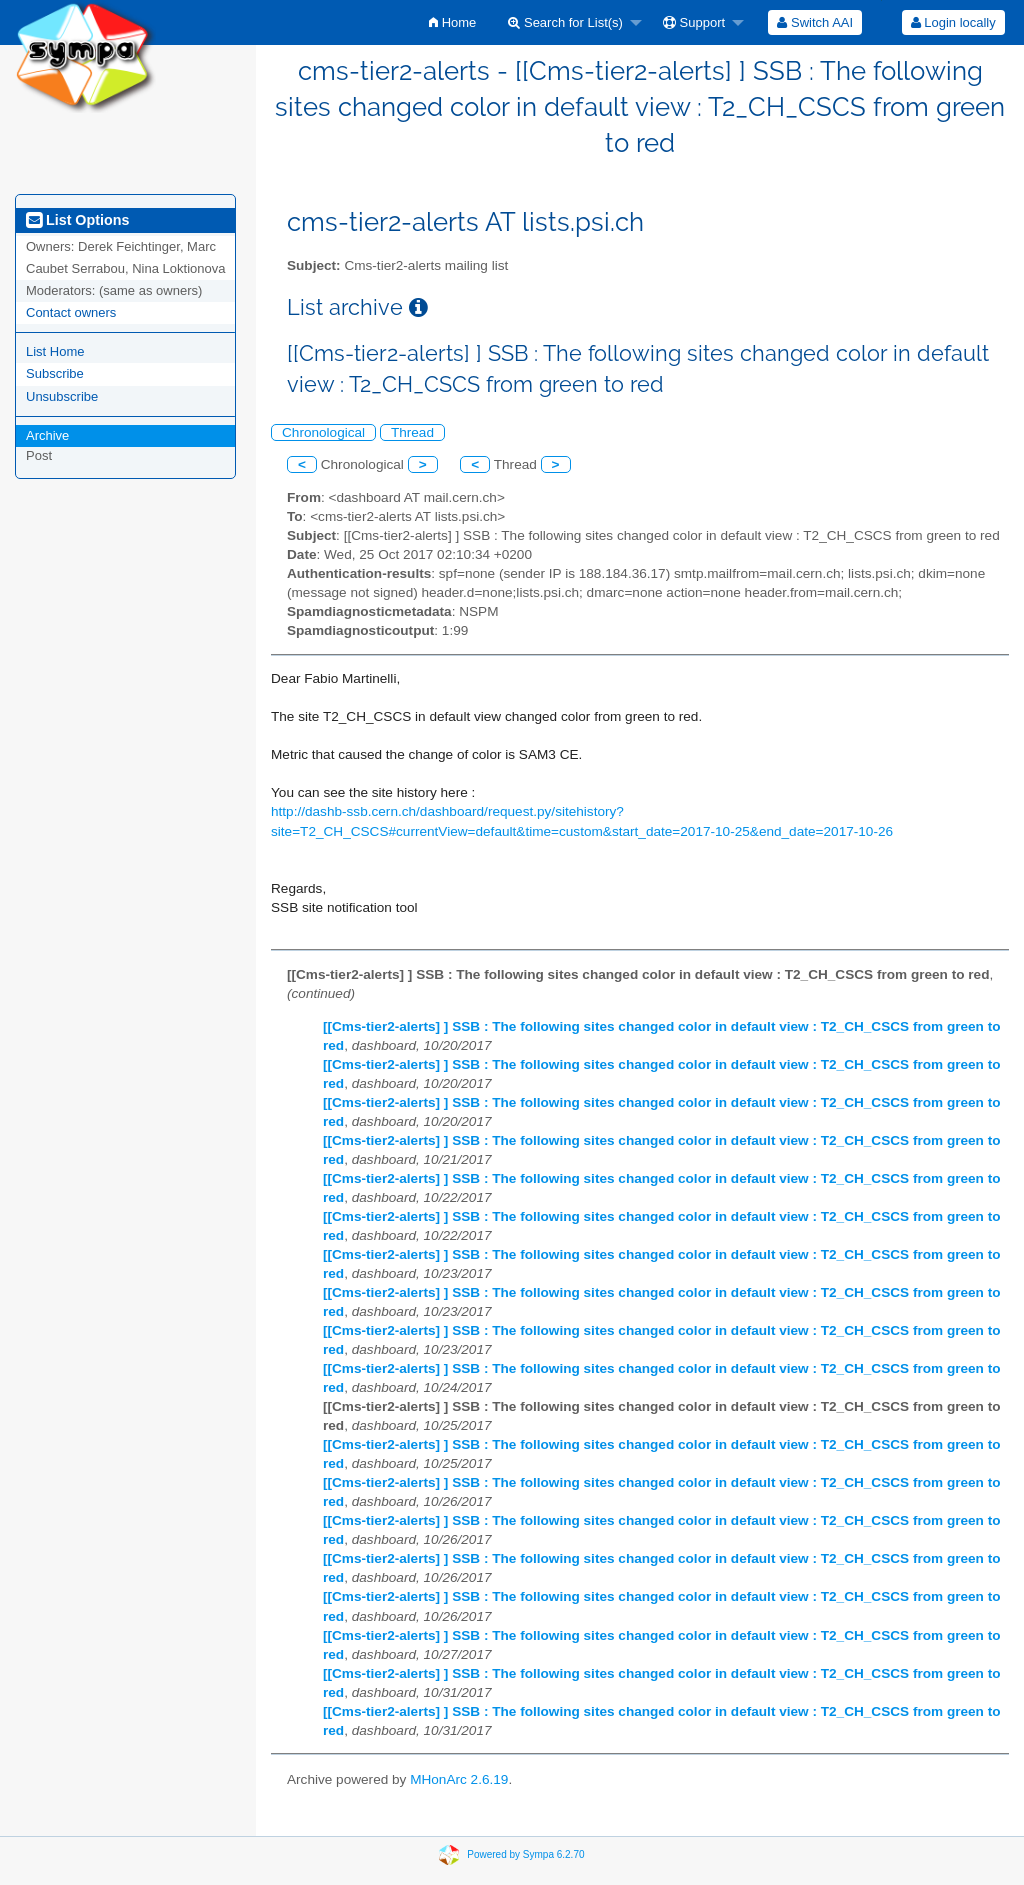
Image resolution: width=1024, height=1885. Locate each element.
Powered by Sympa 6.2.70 (525, 1854)
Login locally (953, 22)
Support (694, 22)
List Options (77, 220)
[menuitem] (452, 22)
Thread (412, 432)
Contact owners (71, 312)
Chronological (323, 432)
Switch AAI (815, 22)
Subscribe (55, 373)
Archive (47, 435)
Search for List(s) (565, 22)
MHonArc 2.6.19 (459, 1779)
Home (452, 22)
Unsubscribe (62, 396)
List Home (55, 351)
